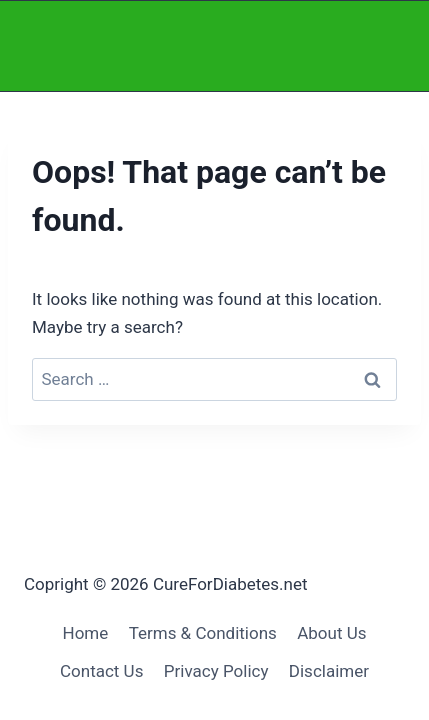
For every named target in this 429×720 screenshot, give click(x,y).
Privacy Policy (216, 671)
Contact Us (101, 671)
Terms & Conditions (203, 633)
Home (86, 633)
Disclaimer (329, 671)
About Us (331, 633)
